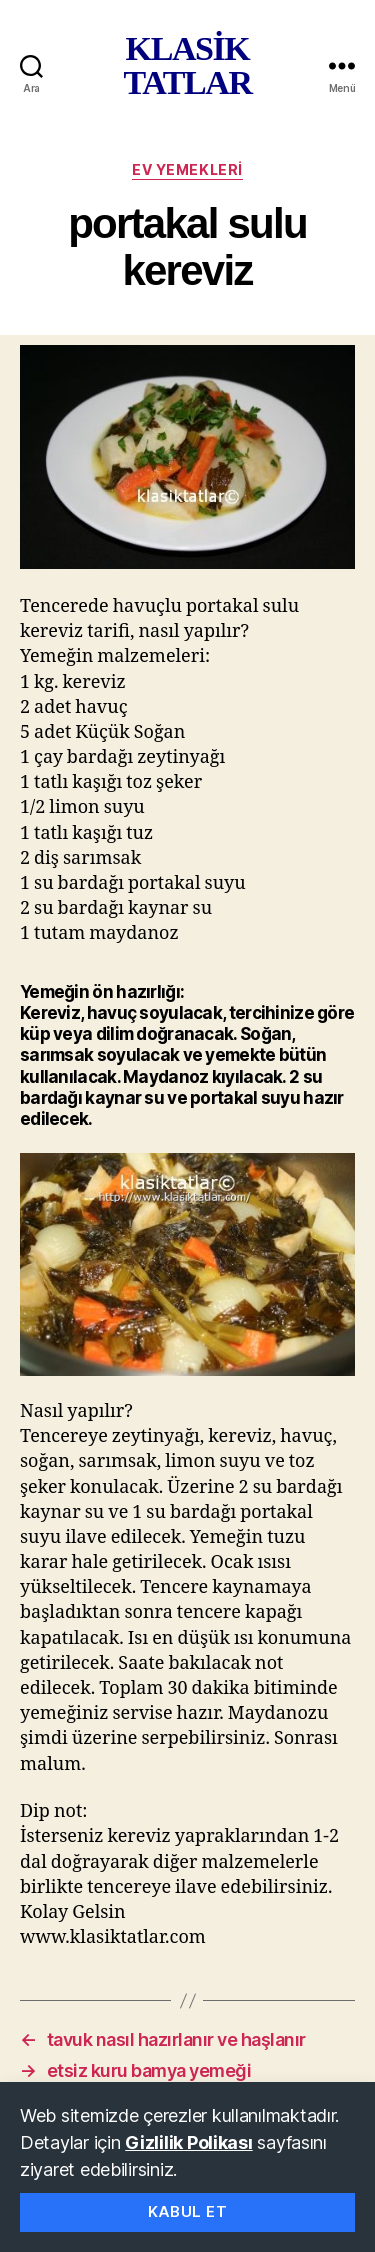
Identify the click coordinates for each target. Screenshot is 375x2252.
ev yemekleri (187, 169)
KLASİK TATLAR (187, 66)
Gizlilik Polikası (188, 2142)
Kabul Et (188, 2211)
